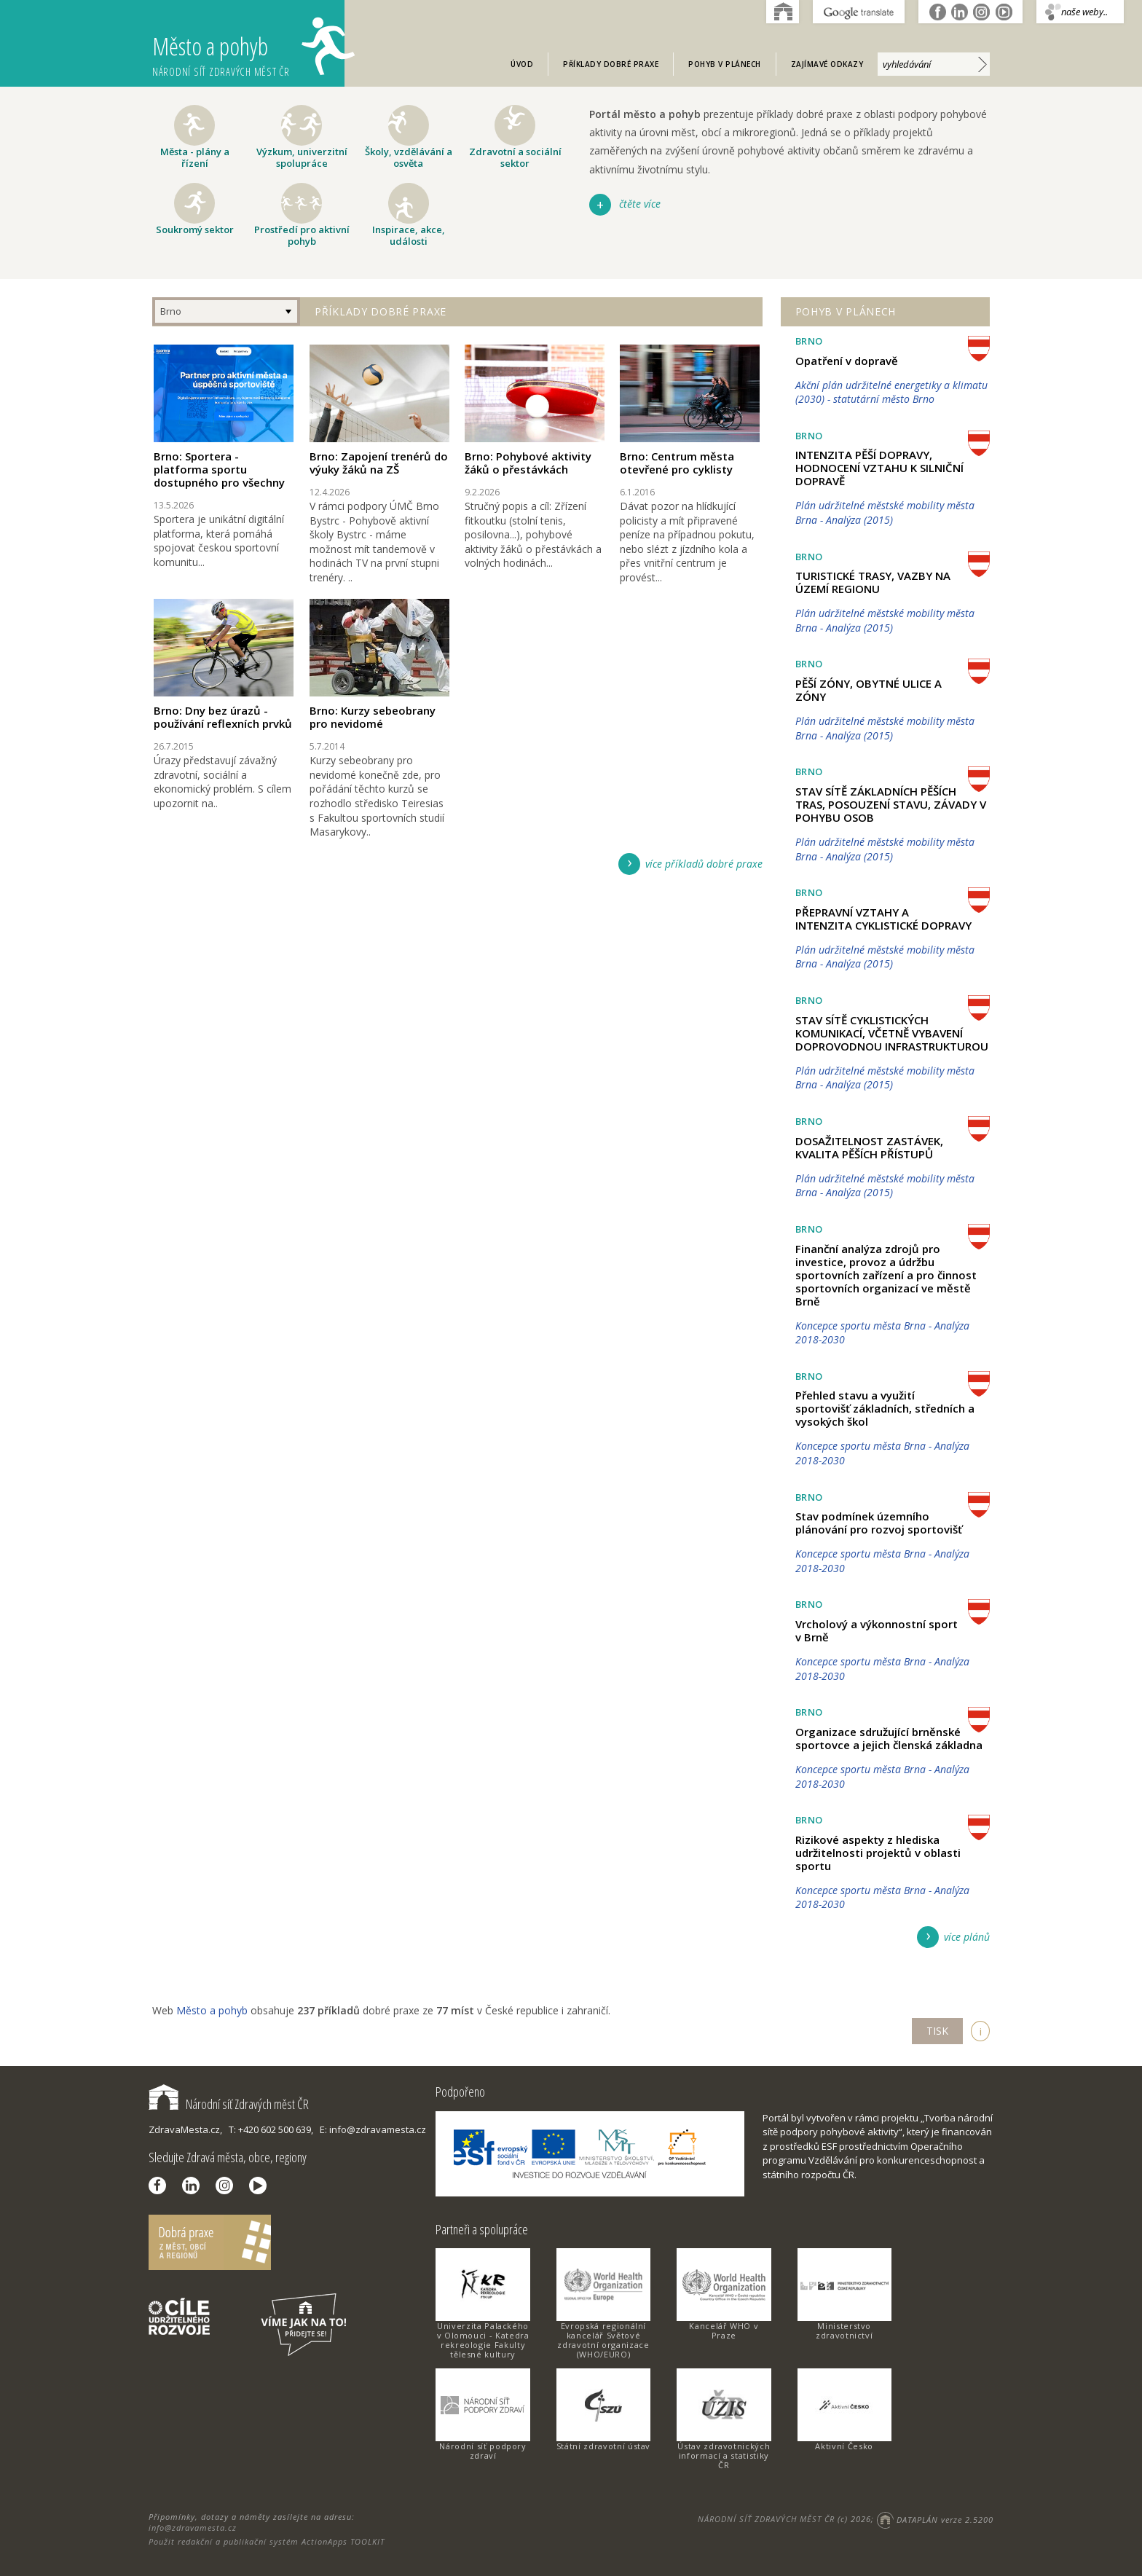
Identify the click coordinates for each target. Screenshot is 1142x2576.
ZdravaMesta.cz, (185, 2129)
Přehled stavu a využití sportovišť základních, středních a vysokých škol (884, 1408)
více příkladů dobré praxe (704, 864)
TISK (937, 2031)
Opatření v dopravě (846, 360)
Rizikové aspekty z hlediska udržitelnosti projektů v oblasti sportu (878, 1852)
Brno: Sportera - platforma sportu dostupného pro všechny (219, 469)
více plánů (967, 1937)
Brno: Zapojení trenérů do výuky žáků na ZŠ (379, 462)
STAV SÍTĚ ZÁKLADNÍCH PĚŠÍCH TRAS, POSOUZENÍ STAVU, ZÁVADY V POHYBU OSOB (890, 804)
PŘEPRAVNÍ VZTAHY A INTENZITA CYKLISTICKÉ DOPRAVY (883, 918)
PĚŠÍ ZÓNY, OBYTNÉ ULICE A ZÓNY (868, 690)
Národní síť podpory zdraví (482, 2450)
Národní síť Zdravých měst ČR (229, 2104)
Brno (170, 311)
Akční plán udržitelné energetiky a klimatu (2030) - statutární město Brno (891, 392)
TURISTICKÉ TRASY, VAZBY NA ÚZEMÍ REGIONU (872, 582)
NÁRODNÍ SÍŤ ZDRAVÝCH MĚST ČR (766, 2519)
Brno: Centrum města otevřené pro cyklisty (677, 462)
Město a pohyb (248, 48)
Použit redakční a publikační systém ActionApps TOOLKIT (267, 2541)
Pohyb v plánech (724, 64)
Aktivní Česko (844, 2445)
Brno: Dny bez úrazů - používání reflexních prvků (223, 717)
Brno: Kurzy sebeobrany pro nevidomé (373, 717)
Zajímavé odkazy (827, 64)
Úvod (522, 64)
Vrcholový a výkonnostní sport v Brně (876, 1630)
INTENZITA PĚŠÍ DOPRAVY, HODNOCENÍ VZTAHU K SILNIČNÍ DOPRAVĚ (879, 467)
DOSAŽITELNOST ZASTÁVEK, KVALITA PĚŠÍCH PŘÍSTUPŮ (869, 1147)
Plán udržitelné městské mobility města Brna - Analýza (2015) (884, 512)
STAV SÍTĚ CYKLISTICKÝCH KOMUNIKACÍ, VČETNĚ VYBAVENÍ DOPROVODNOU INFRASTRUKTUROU (891, 1033)
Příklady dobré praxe (610, 64)
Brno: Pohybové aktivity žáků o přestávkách (528, 462)
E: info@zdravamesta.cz (373, 2129)
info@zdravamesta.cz (193, 2527)
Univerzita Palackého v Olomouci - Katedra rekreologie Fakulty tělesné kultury (483, 2340)
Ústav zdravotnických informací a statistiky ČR (723, 2455)
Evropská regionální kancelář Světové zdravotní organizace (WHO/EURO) (603, 2340)
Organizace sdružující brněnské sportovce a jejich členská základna (888, 1738)
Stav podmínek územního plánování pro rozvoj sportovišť (878, 1522)
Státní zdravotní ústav (603, 2445)
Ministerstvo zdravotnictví (844, 2330)
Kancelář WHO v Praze (723, 2330)
